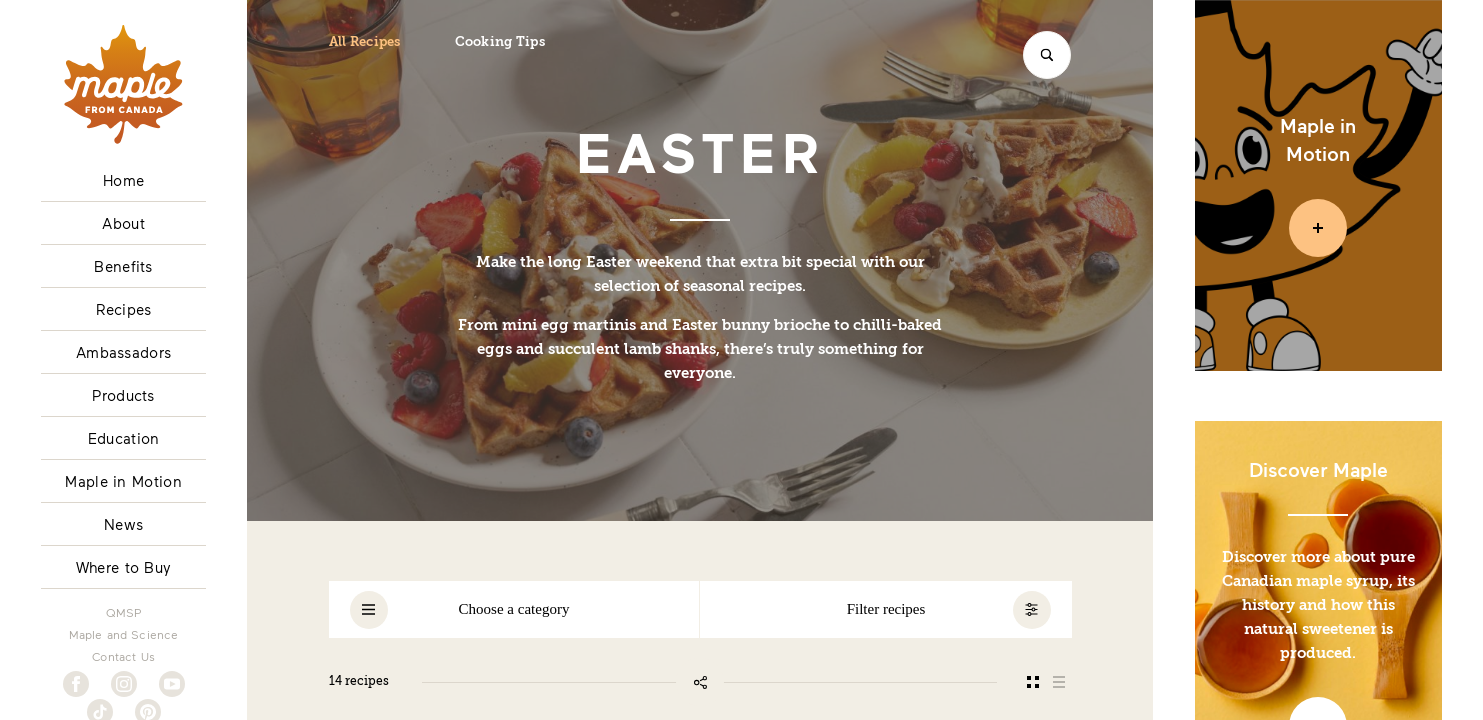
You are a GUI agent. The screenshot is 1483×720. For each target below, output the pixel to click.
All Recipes (365, 42)
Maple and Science (124, 634)
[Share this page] (700, 682)
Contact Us (123, 656)
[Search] (1047, 55)
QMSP (124, 612)
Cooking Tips (500, 42)
